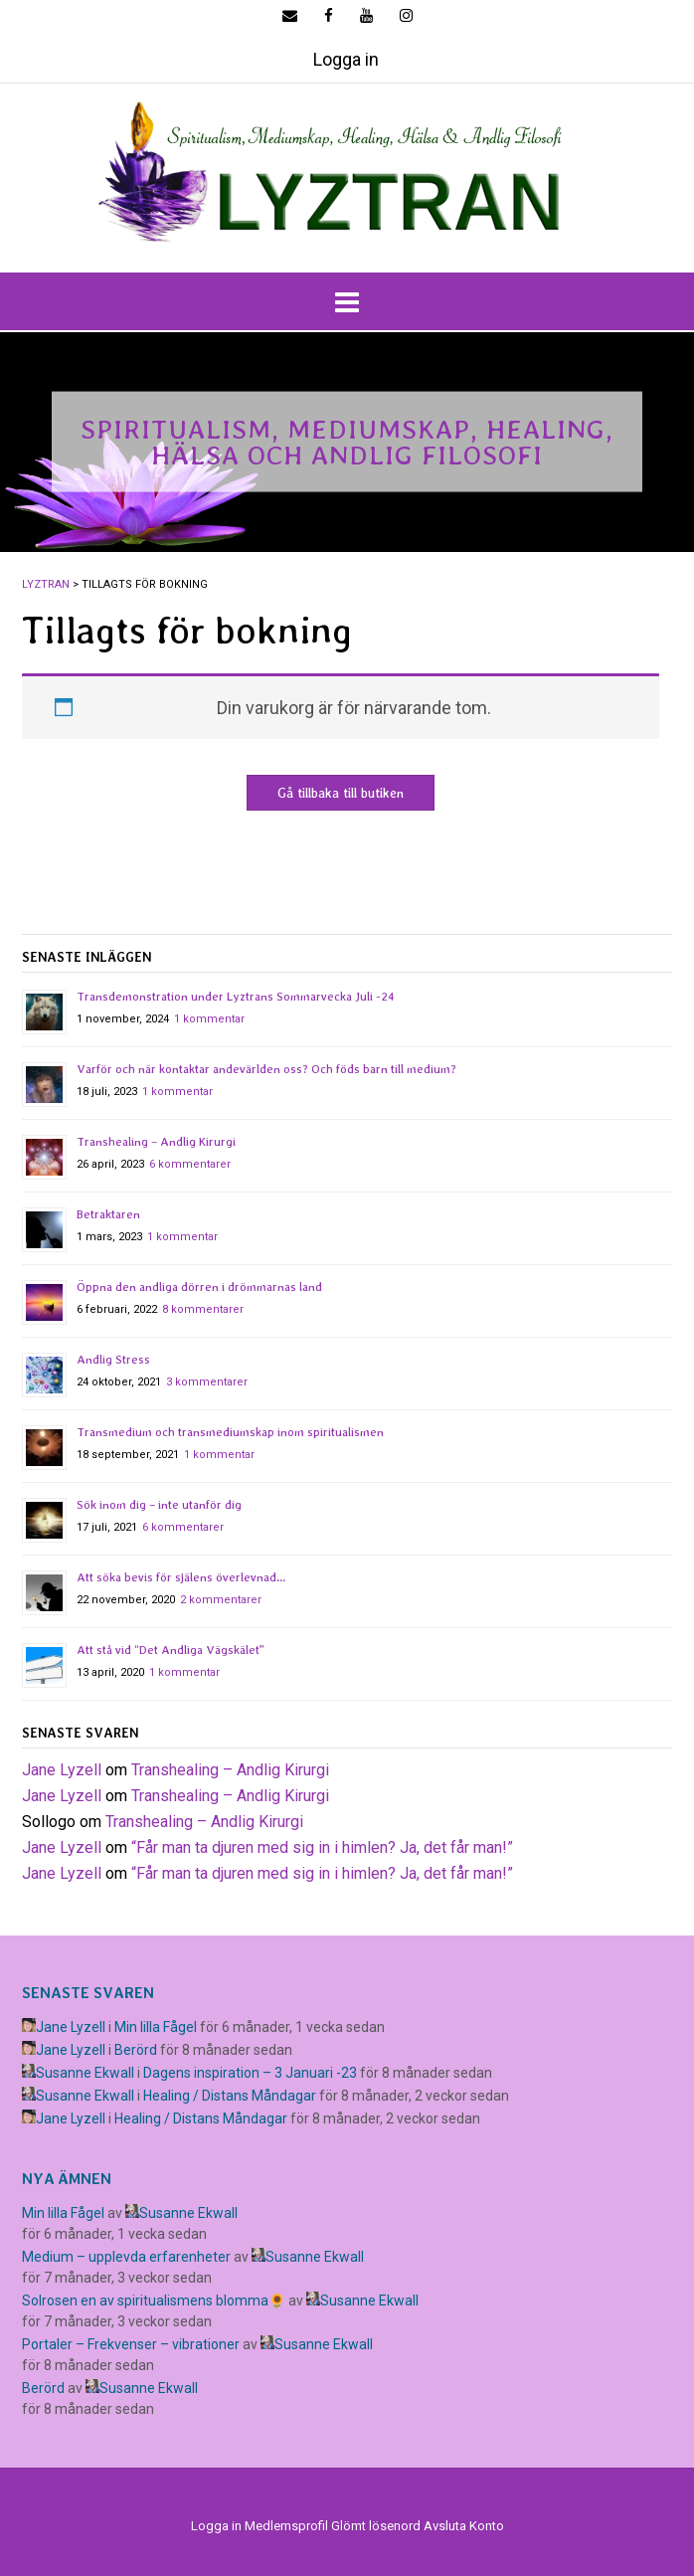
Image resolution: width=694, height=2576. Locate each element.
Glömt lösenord (376, 2525)
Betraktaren (108, 1214)
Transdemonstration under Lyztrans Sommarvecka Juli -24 (236, 997)
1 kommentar (209, 1018)
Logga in (346, 59)
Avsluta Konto (464, 2525)
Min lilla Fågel (155, 2027)
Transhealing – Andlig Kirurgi (156, 1142)
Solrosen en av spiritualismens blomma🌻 (153, 2300)
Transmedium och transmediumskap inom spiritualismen (230, 1432)
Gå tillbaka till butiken (340, 793)
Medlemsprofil (286, 2525)
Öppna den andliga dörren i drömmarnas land (199, 1287)
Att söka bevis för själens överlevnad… (181, 1577)
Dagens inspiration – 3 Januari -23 (250, 2073)
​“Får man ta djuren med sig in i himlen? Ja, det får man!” (322, 1847)
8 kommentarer (203, 1309)
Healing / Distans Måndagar (229, 2096)
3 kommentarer (207, 1382)
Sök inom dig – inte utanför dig (159, 1505)
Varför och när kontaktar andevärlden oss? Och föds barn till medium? (266, 1069)
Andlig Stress (113, 1360)
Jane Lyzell (61, 1769)
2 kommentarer (220, 1599)
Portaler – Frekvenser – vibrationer (131, 2344)
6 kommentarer (190, 1164)
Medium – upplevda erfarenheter (126, 2257)
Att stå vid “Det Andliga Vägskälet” (170, 1650)
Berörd (135, 2050)
